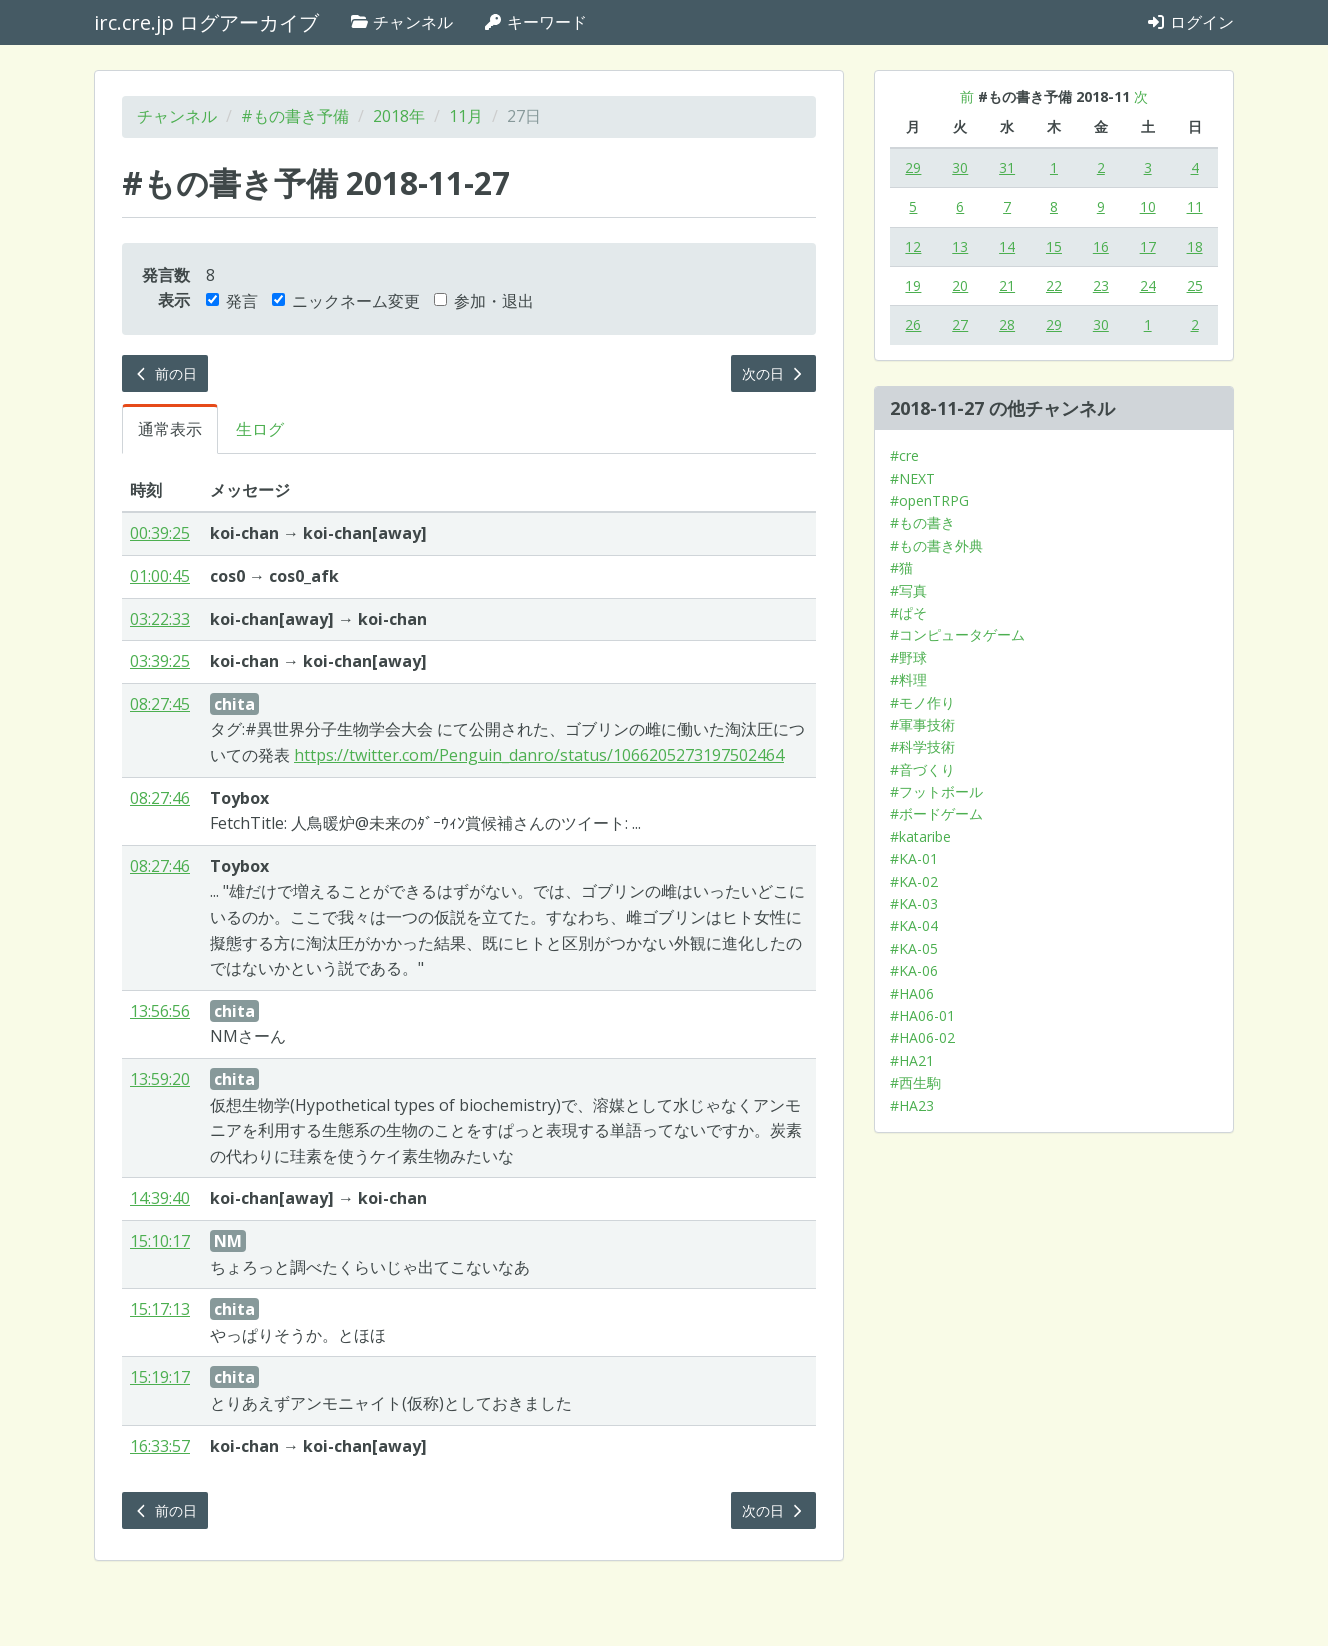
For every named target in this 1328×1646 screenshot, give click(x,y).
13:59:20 (160, 1079)
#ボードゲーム (936, 813)
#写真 (908, 590)
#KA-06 (914, 970)
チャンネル (401, 22)
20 (960, 285)
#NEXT (912, 478)
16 (1101, 246)
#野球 (908, 657)
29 (913, 167)
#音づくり (922, 769)
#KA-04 (914, 925)
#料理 (908, 679)
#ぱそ (908, 612)
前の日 (165, 373)
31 (1007, 167)
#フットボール (936, 791)
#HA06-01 (922, 1015)
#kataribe (920, 836)
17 (1148, 246)
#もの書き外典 (936, 545)
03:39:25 (160, 661)
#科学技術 (922, 746)
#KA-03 (914, 903)
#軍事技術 (922, 724)
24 (1148, 285)
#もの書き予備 (295, 116)
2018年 (399, 116)
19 (913, 285)
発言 (232, 301)
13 (960, 246)
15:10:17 (160, 1241)
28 (1007, 324)
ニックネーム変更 (346, 301)
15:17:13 (160, 1309)
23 (1101, 285)
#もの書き (922, 522)
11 (1195, 206)
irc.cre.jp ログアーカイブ (206, 22)
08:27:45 (160, 704)
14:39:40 (160, 1198)
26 (913, 324)
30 (960, 167)
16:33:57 (160, 1446)
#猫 (901, 567)
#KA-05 (914, 948)
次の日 (774, 373)
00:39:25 (160, 533)
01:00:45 (160, 576)
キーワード (535, 22)
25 (1195, 285)
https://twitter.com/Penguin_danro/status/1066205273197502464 (539, 755)
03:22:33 (160, 619)
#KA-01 (914, 858)
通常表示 (170, 429)
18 (1195, 246)
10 (1148, 206)
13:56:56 (160, 1011)
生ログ (260, 429)
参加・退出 (484, 301)
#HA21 (912, 1060)
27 (960, 324)
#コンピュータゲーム (957, 634)
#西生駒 (915, 1082)
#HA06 (912, 993)
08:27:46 (160, 798)
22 (1054, 285)
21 (1007, 285)
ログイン (1190, 22)
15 (1054, 246)
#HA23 (912, 1105)
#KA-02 (914, 881)
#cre (904, 455)
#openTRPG (929, 500)
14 (1007, 246)
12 (913, 246)
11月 (466, 116)
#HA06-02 (922, 1037)
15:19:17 (160, 1377)
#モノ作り (922, 702)
